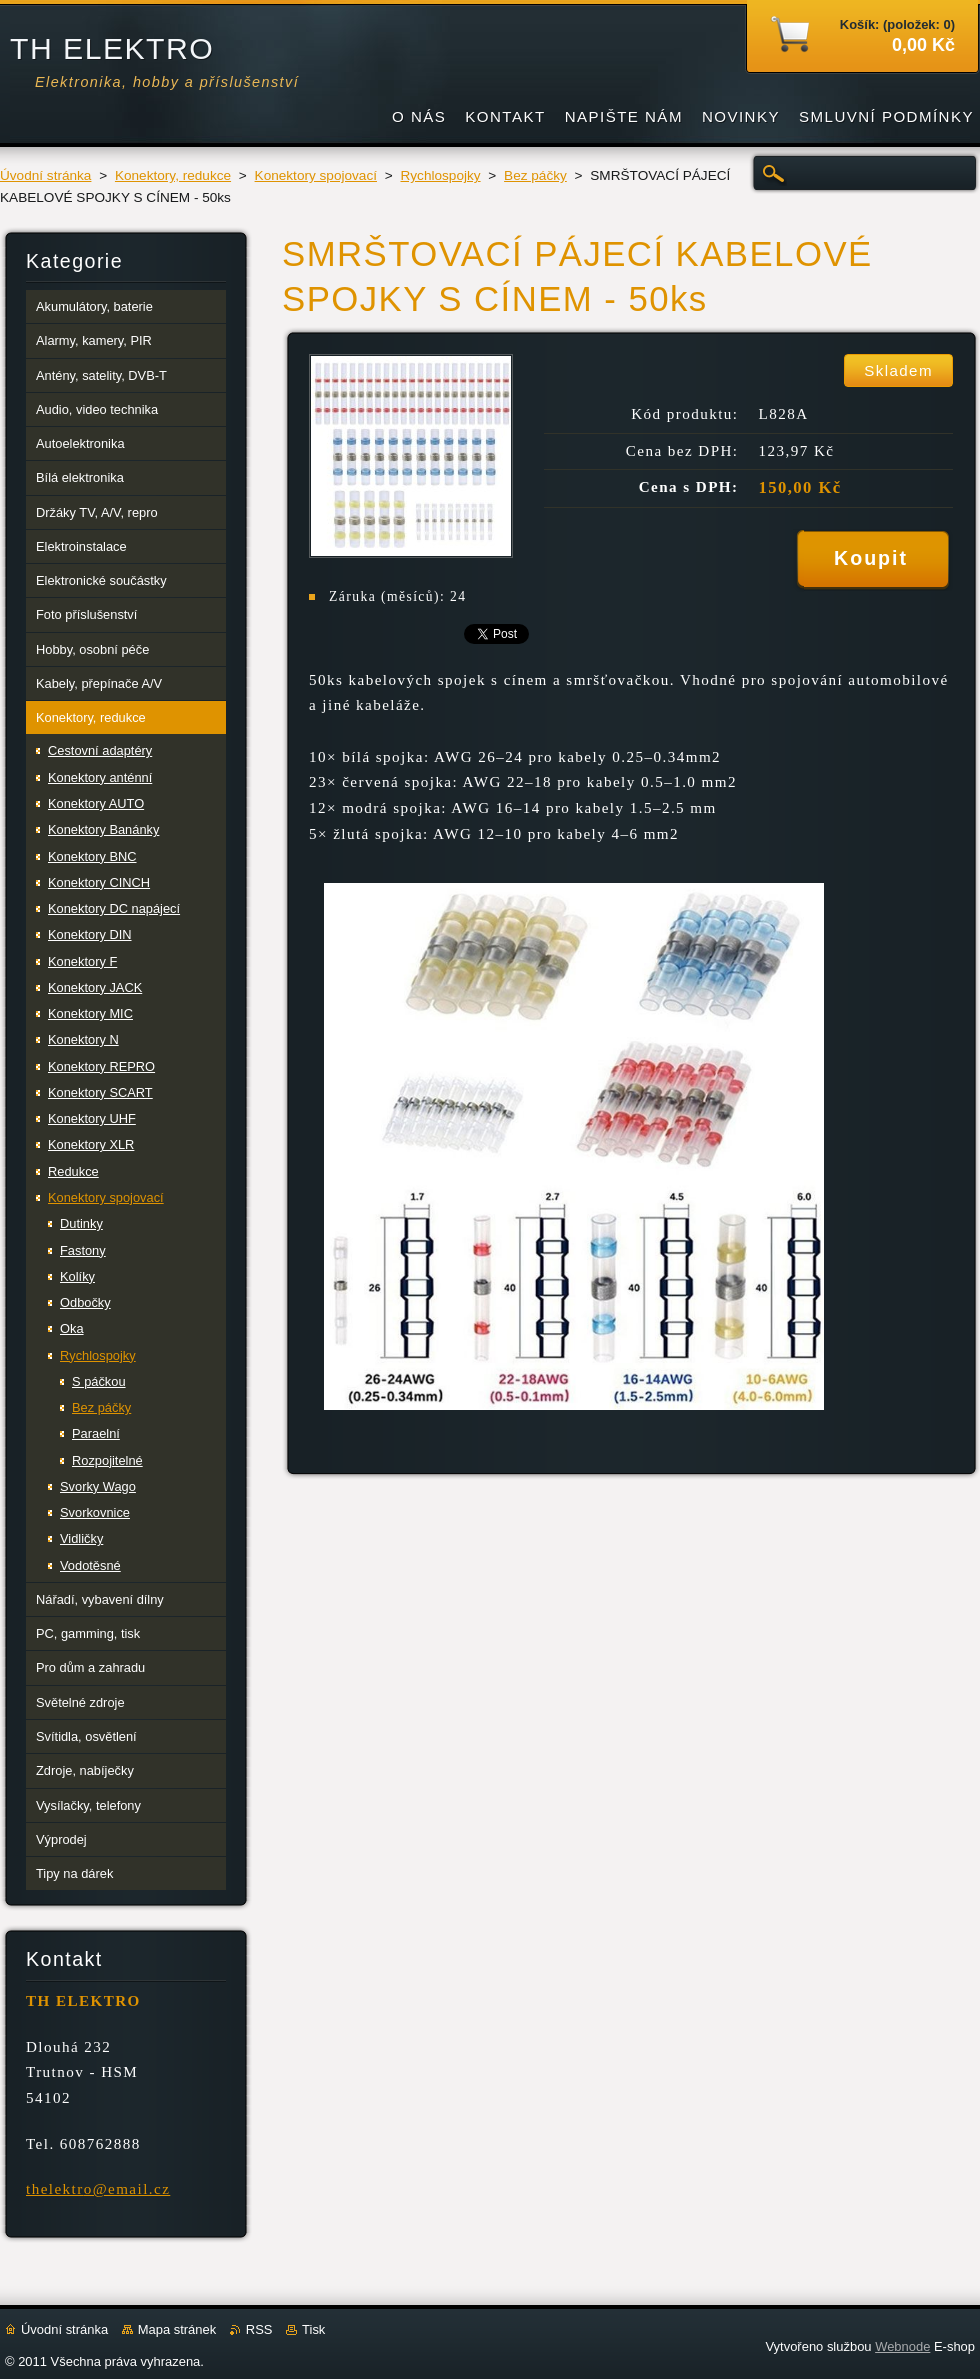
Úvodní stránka (45, 175)
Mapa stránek (177, 2329)
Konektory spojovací (316, 175)
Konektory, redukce (173, 175)
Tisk (313, 2329)
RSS (259, 2329)
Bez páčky (535, 175)
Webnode (902, 2346)
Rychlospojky (440, 175)
